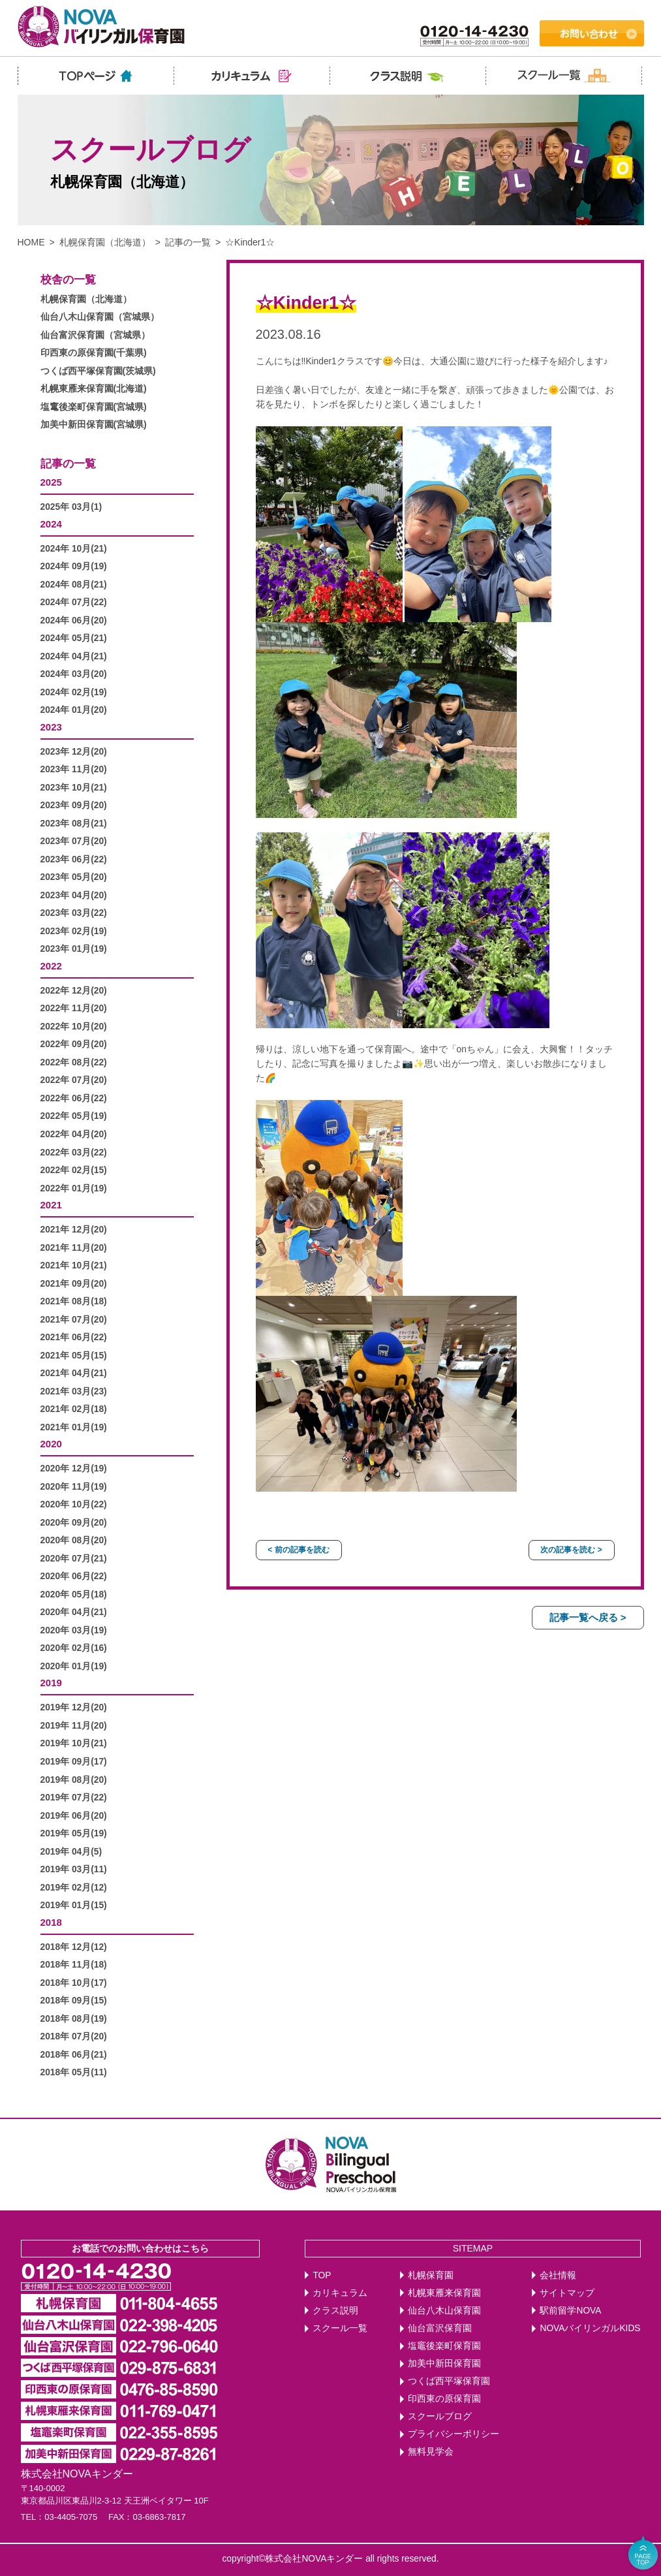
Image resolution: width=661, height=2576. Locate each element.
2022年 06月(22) (73, 1098)
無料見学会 (430, 2452)
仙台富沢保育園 (440, 2328)
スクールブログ (440, 2416)
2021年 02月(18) (73, 1409)
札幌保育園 (430, 2275)
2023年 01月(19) (73, 949)
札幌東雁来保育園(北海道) (93, 389)
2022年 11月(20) (73, 1008)
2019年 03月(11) (73, 1869)
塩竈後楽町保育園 (444, 2346)
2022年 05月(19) (73, 1116)
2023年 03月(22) (73, 913)
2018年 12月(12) (73, 1947)
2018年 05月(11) (73, 2072)
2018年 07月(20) (73, 2036)
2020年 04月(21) (73, 1612)
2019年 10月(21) (73, 1743)
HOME (31, 242)
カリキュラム (340, 2293)
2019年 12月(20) (73, 1707)
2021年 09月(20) (73, 1284)
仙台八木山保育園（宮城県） (99, 317)
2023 (51, 726)
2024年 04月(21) (73, 656)
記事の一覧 (188, 242)
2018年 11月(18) (73, 1965)
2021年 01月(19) (73, 1427)
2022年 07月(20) (73, 1080)
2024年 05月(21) (73, 638)
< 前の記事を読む (298, 1549)
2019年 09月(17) (73, 1762)
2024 (51, 523)
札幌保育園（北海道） (105, 242)
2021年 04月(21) (73, 1373)
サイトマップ (567, 2293)
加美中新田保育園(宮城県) (93, 425)
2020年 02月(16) (73, 1648)
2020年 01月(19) (73, 1666)
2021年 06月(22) (73, 1337)
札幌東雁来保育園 (444, 2293)
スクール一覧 (340, 2328)
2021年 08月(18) (73, 1301)
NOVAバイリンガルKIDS (590, 2328)
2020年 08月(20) (73, 1540)
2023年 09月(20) (73, 805)
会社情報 (558, 2275)
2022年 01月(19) (73, 1188)
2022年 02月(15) (73, 1170)
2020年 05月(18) (73, 1594)
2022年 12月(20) (73, 991)
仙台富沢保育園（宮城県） (95, 335)
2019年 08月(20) (73, 1780)
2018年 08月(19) (73, 2019)
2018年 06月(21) (73, 2055)
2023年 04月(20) (73, 895)
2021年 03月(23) (73, 1391)
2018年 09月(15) (73, 2000)
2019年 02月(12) (73, 1888)
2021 (51, 1204)
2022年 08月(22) (73, 1062)
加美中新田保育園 (444, 2363)
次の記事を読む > (571, 1549)
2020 (51, 1443)
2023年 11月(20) (73, 769)
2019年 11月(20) (73, 1726)
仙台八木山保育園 (444, 2311)
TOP (322, 2275)
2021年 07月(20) (73, 1320)
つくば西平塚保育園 (449, 2381)
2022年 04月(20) (73, 1134)
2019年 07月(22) (73, 1797)
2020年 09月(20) (73, 1523)
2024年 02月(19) (73, 692)
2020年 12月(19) (73, 1468)
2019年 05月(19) (73, 1833)
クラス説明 (335, 2311)
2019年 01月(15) (73, 1905)
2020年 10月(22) (73, 1504)
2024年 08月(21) (73, 584)
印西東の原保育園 (444, 2399)
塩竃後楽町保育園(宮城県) (93, 407)
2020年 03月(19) (73, 1630)
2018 (51, 1922)
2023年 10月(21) (73, 788)
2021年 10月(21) (73, 1265)
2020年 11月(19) (73, 1487)
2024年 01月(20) (73, 710)
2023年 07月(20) (73, 841)
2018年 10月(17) (73, 1983)
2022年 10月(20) (73, 1026)
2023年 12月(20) (73, 752)
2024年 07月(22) (73, 602)
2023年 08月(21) (73, 823)
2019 (51, 1682)
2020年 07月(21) (73, 1558)
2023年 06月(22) (73, 859)
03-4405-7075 (70, 2517)
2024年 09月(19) (73, 566)
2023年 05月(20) (73, 877)
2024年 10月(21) (73, 549)
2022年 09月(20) (73, 1044)
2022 (51, 965)
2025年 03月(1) (71, 507)
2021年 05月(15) (73, 1355)
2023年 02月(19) (73, 931)
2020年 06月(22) (73, 1576)
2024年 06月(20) (73, 620)
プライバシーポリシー (453, 2434)
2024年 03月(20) (73, 674)
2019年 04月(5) (71, 1852)
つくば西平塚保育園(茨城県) (98, 371)
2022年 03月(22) (73, 1152)
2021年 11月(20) (73, 1248)
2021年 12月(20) (73, 1229)
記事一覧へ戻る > (587, 1617)
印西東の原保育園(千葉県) (93, 353)
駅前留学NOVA (570, 2311)
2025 (51, 482)
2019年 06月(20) (73, 1816)
